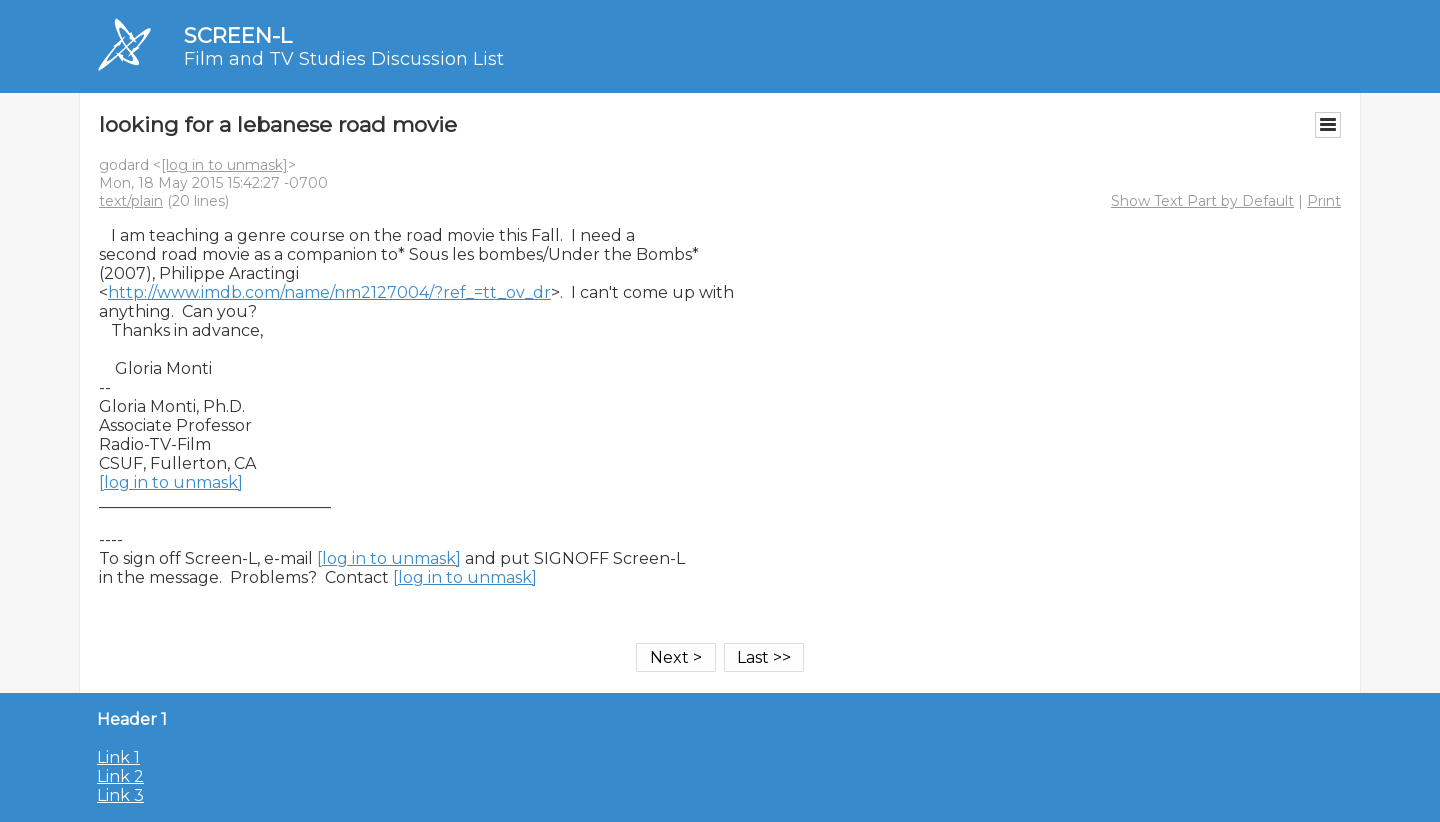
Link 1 (118, 757)
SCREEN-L (238, 35)
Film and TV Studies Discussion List (344, 59)
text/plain (131, 201)
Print (1324, 201)
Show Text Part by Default (1202, 201)
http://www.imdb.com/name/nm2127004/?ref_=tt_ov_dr (329, 292)
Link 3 (120, 795)
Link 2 (120, 776)
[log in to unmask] (224, 165)
